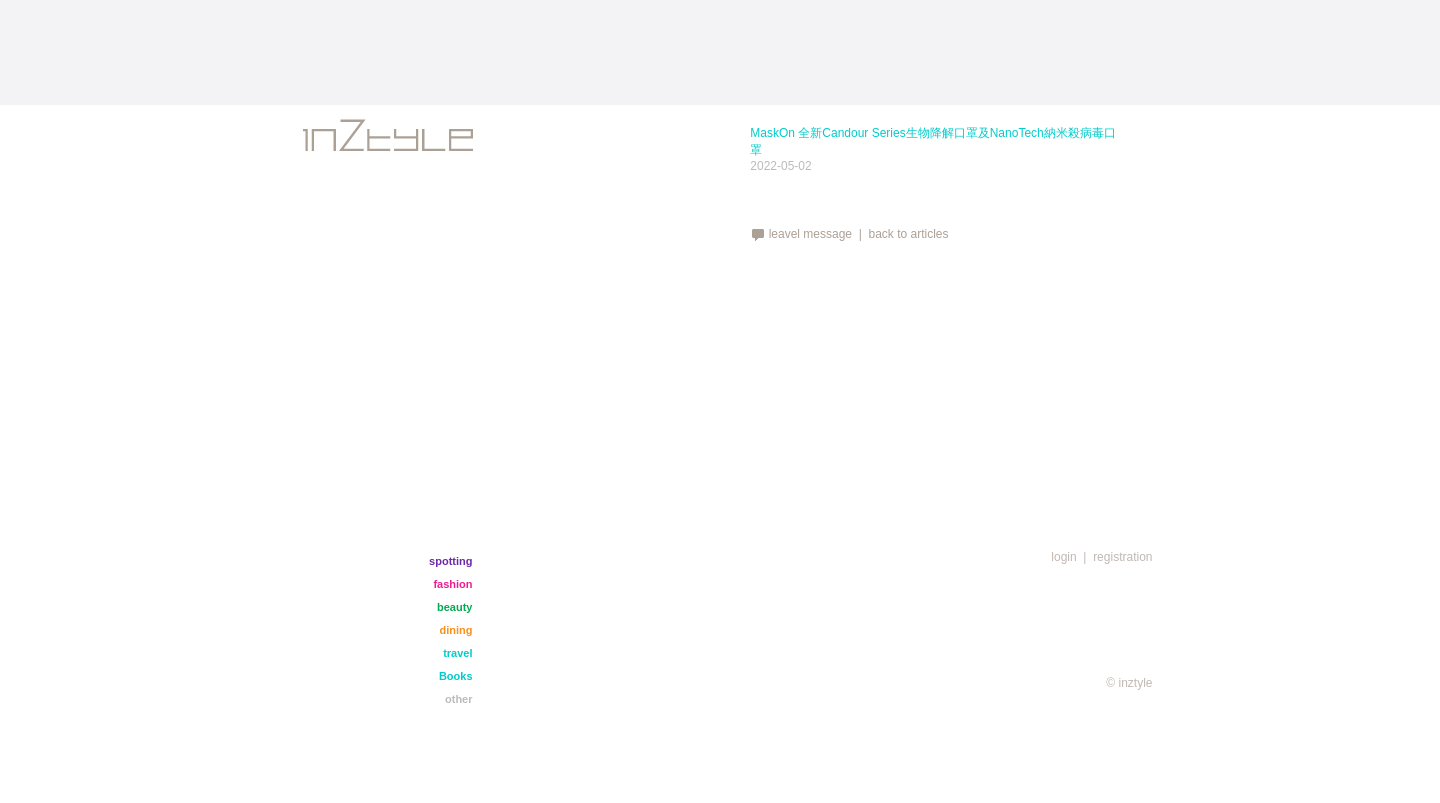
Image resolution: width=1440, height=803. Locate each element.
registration (1122, 557)
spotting (450, 561)
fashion (452, 584)
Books (456, 676)
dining (456, 630)
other (459, 699)
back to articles (908, 234)
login (1063, 557)
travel (457, 653)
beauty (454, 607)
